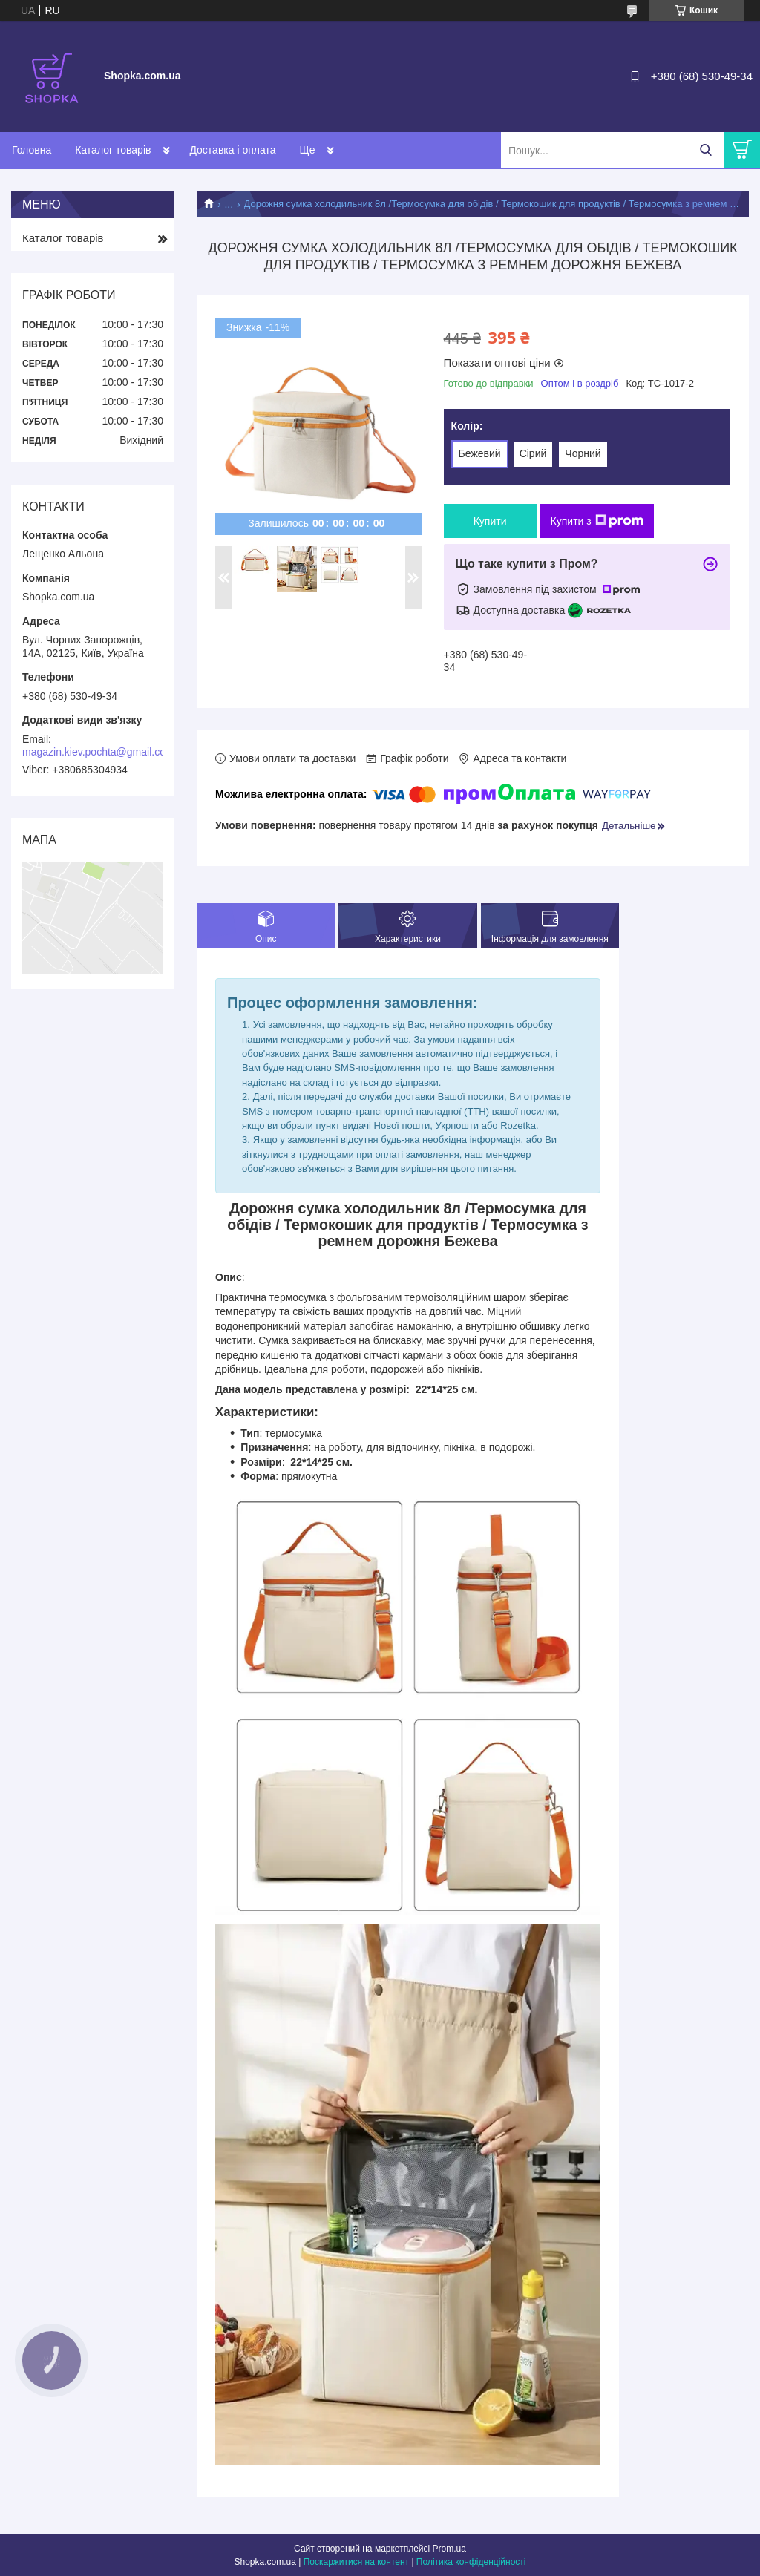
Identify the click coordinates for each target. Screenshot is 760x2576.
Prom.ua (449, 2548)
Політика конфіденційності (471, 2562)
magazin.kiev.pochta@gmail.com (98, 752)
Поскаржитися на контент (356, 2562)
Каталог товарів (113, 150)
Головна (31, 150)
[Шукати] (705, 150)
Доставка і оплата (232, 150)
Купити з (597, 521)
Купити (490, 521)
